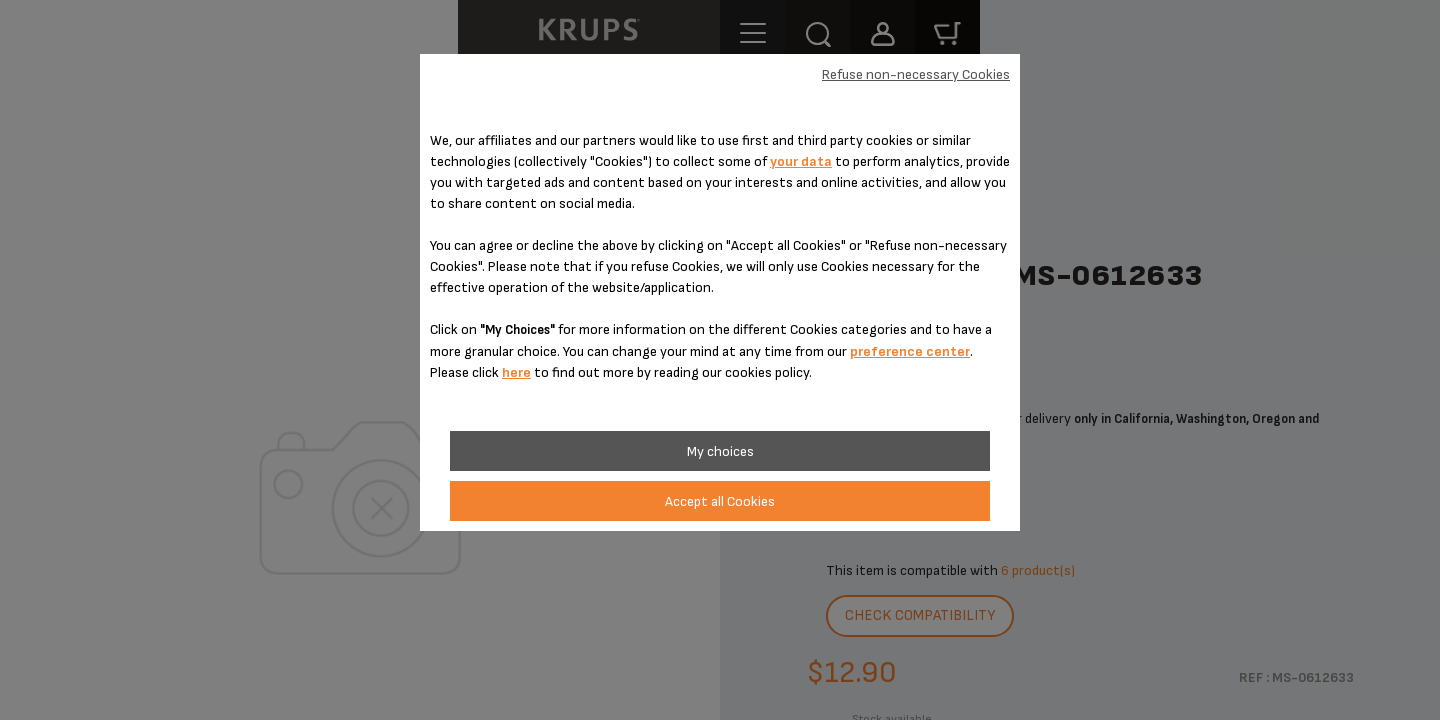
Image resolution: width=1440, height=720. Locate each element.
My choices (720, 451)
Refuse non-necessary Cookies (916, 74)
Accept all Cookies (720, 501)
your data (801, 161)
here (516, 372)
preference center (910, 351)
